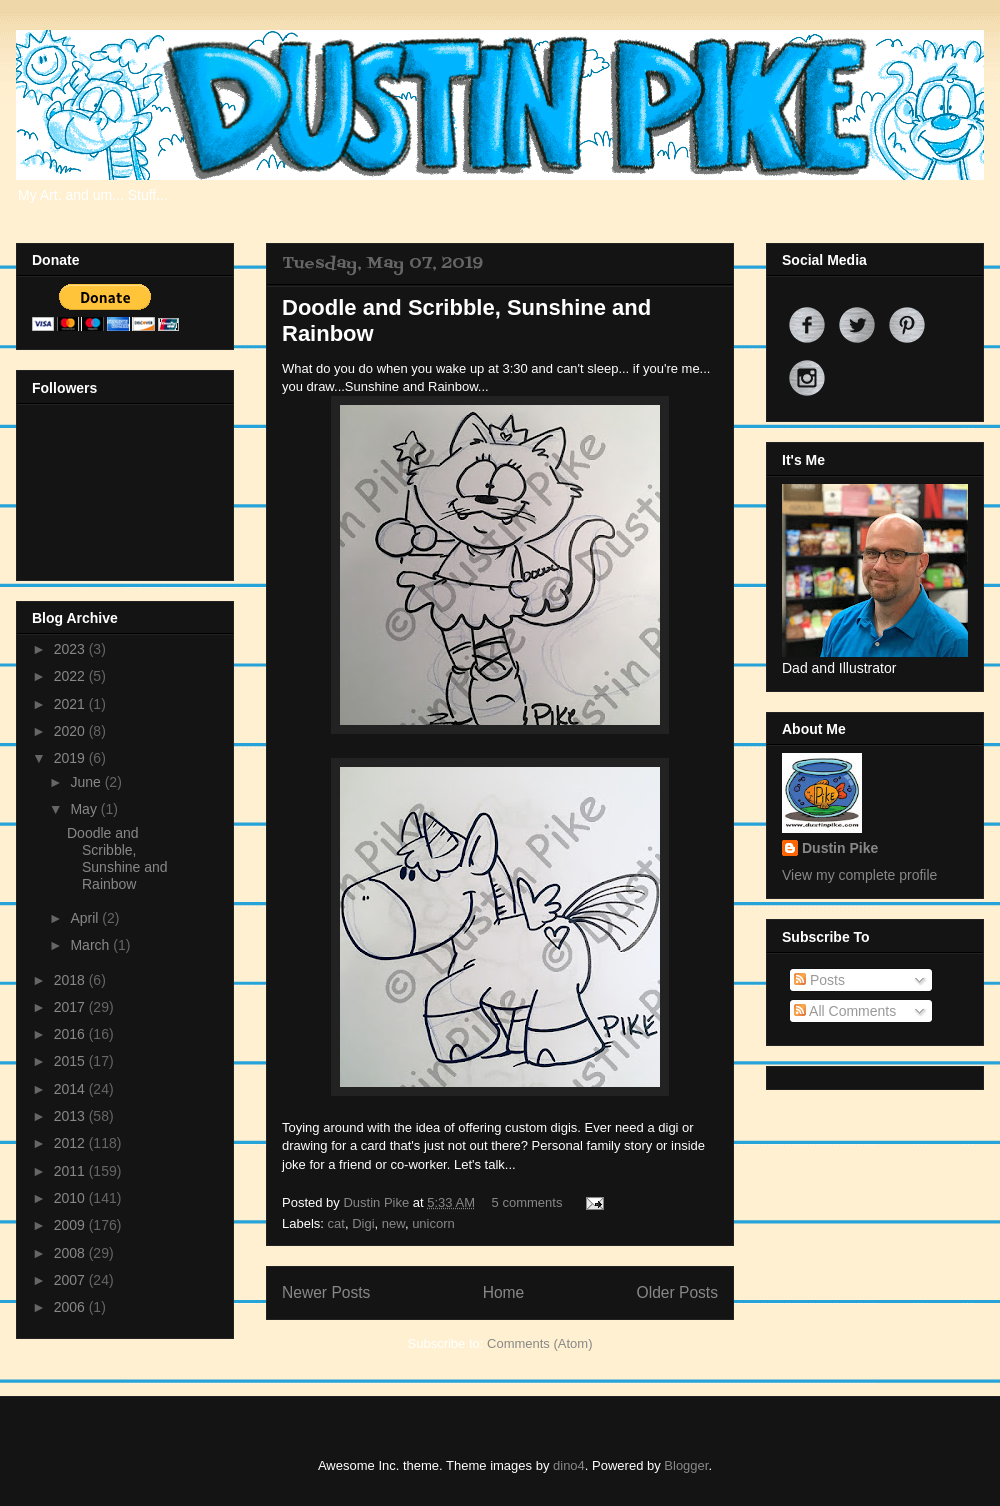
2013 (71, 1116)
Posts (819, 980)
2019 (71, 758)
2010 (71, 1198)
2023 (71, 649)
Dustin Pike (377, 1202)
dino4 (569, 1465)
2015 (71, 1061)
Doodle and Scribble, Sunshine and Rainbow (117, 858)
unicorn (433, 1223)
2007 (71, 1280)
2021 (71, 704)
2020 (71, 731)
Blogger (686, 1465)
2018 (71, 980)
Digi (363, 1223)
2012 (71, 1143)
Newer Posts (326, 1292)
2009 (71, 1225)
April (86, 918)
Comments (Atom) (539, 1343)
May (85, 809)
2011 (71, 1171)
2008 (71, 1253)
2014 (71, 1089)
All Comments (845, 1011)
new (393, 1223)
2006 (71, 1307)
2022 (71, 676)
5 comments (527, 1202)
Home (504, 1292)
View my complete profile (859, 875)
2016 (71, 1034)
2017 (71, 1007)
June (87, 782)
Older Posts (677, 1292)
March (91, 945)
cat (336, 1223)
